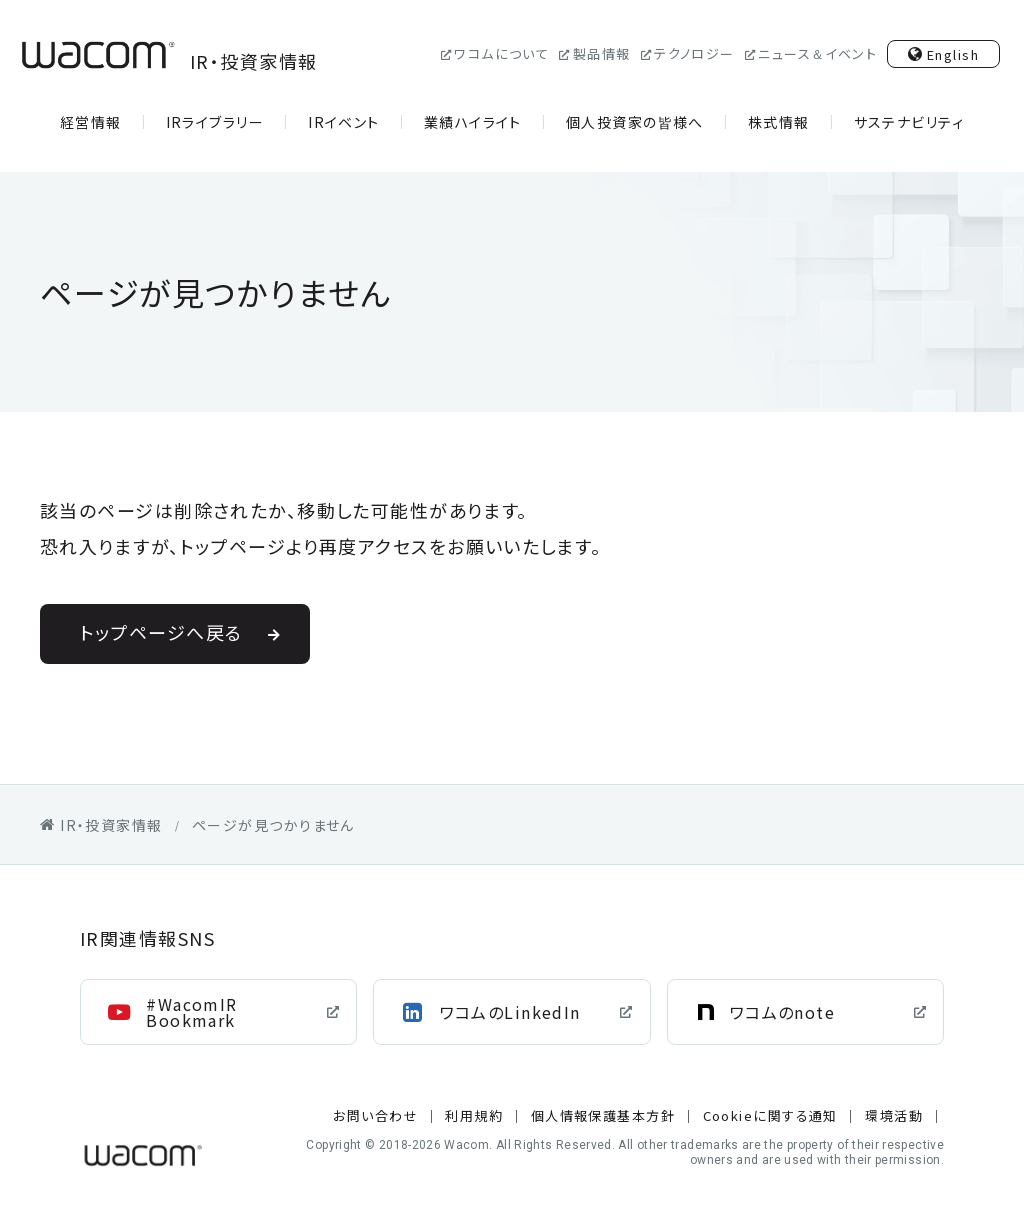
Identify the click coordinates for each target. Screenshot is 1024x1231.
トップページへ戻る (161, 632)
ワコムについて (501, 53)
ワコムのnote (783, 1012)
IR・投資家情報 (167, 55)
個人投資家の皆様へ (635, 122)
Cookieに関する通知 (770, 1115)
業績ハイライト (473, 122)
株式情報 (779, 122)
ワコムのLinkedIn (510, 1012)
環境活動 (894, 1115)
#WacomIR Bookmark (192, 1012)
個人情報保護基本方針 (603, 1115)
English (953, 54)
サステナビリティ (909, 122)
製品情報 (602, 53)
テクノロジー (694, 53)
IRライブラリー (215, 122)
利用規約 (474, 1115)
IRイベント (344, 122)
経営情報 (91, 122)
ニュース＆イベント (817, 53)
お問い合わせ (375, 1115)
